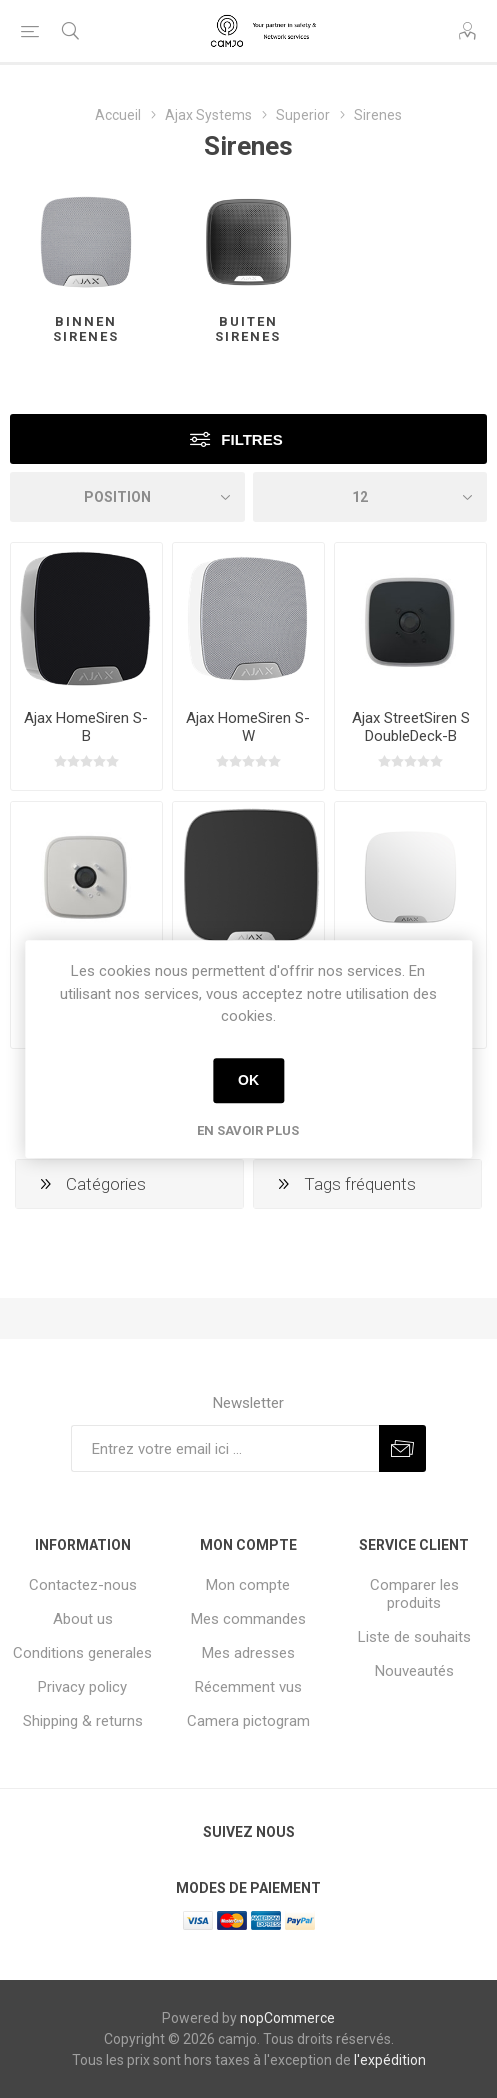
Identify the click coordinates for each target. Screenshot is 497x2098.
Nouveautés (414, 1671)
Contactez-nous (83, 1585)
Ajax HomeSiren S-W (248, 727)
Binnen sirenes (86, 329)
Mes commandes (248, 1619)
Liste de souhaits (414, 1637)
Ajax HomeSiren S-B (86, 727)
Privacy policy (82, 1687)
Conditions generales (82, 1653)
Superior (303, 115)
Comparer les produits (414, 1594)
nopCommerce (287, 2018)
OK (248, 1080)
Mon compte (248, 1585)
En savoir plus (248, 1130)
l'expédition (390, 2060)
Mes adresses (248, 1653)
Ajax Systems (208, 115)
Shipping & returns (83, 1721)
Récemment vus (248, 1687)
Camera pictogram (248, 1721)
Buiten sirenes (248, 329)
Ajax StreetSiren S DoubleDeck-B (411, 727)
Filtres (251, 439)
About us (83, 1619)
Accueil (118, 115)
